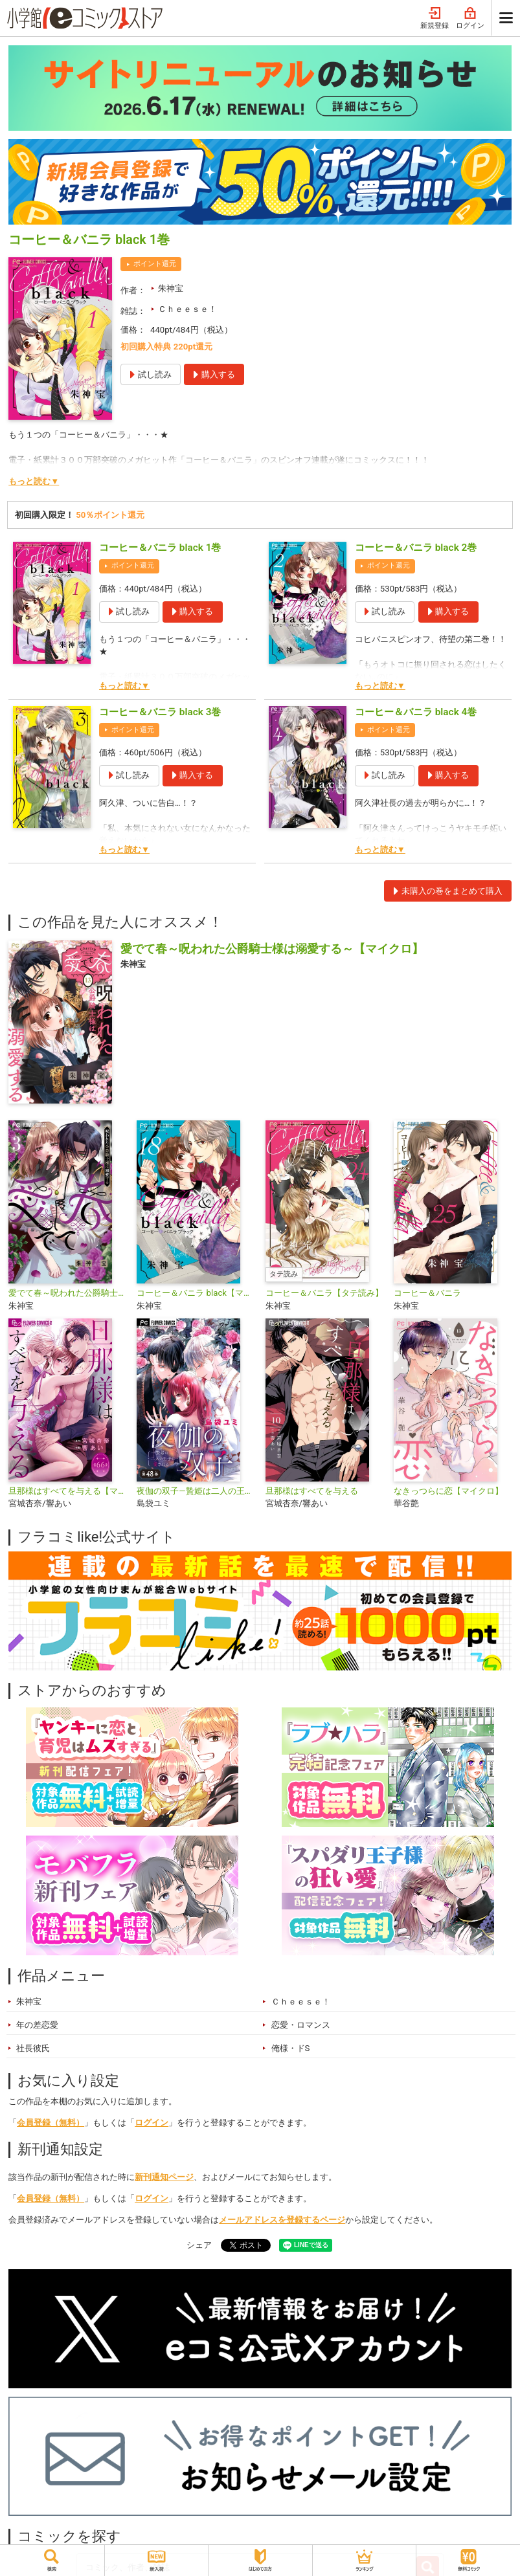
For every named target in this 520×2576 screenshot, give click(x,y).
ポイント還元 (154, 264)
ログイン (470, 18)
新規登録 (434, 18)
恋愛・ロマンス (300, 2025)
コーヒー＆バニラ (427, 1293)
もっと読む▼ (33, 481)
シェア (199, 2245)
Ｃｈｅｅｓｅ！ (187, 309)
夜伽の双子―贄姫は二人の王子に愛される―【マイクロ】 (195, 1491)
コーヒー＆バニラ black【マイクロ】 (195, 1293)
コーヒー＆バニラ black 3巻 (160, 712)
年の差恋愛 (37, 2025)
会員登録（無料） (50, 2122)
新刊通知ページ (164, 2177)
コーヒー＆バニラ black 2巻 (416, 547)
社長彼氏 (33, 2048)
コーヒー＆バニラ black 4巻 (416, 712)
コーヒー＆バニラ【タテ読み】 (324, 1293)
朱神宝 (170, 288)
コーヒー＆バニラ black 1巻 (160, 547)
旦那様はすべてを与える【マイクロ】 (67, 1491)
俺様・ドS (290, 2048)
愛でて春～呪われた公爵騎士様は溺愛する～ (67, 1293)
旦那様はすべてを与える (312, 1491)
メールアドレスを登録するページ (282, 2220)
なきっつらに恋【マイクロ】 (448, 1491)
